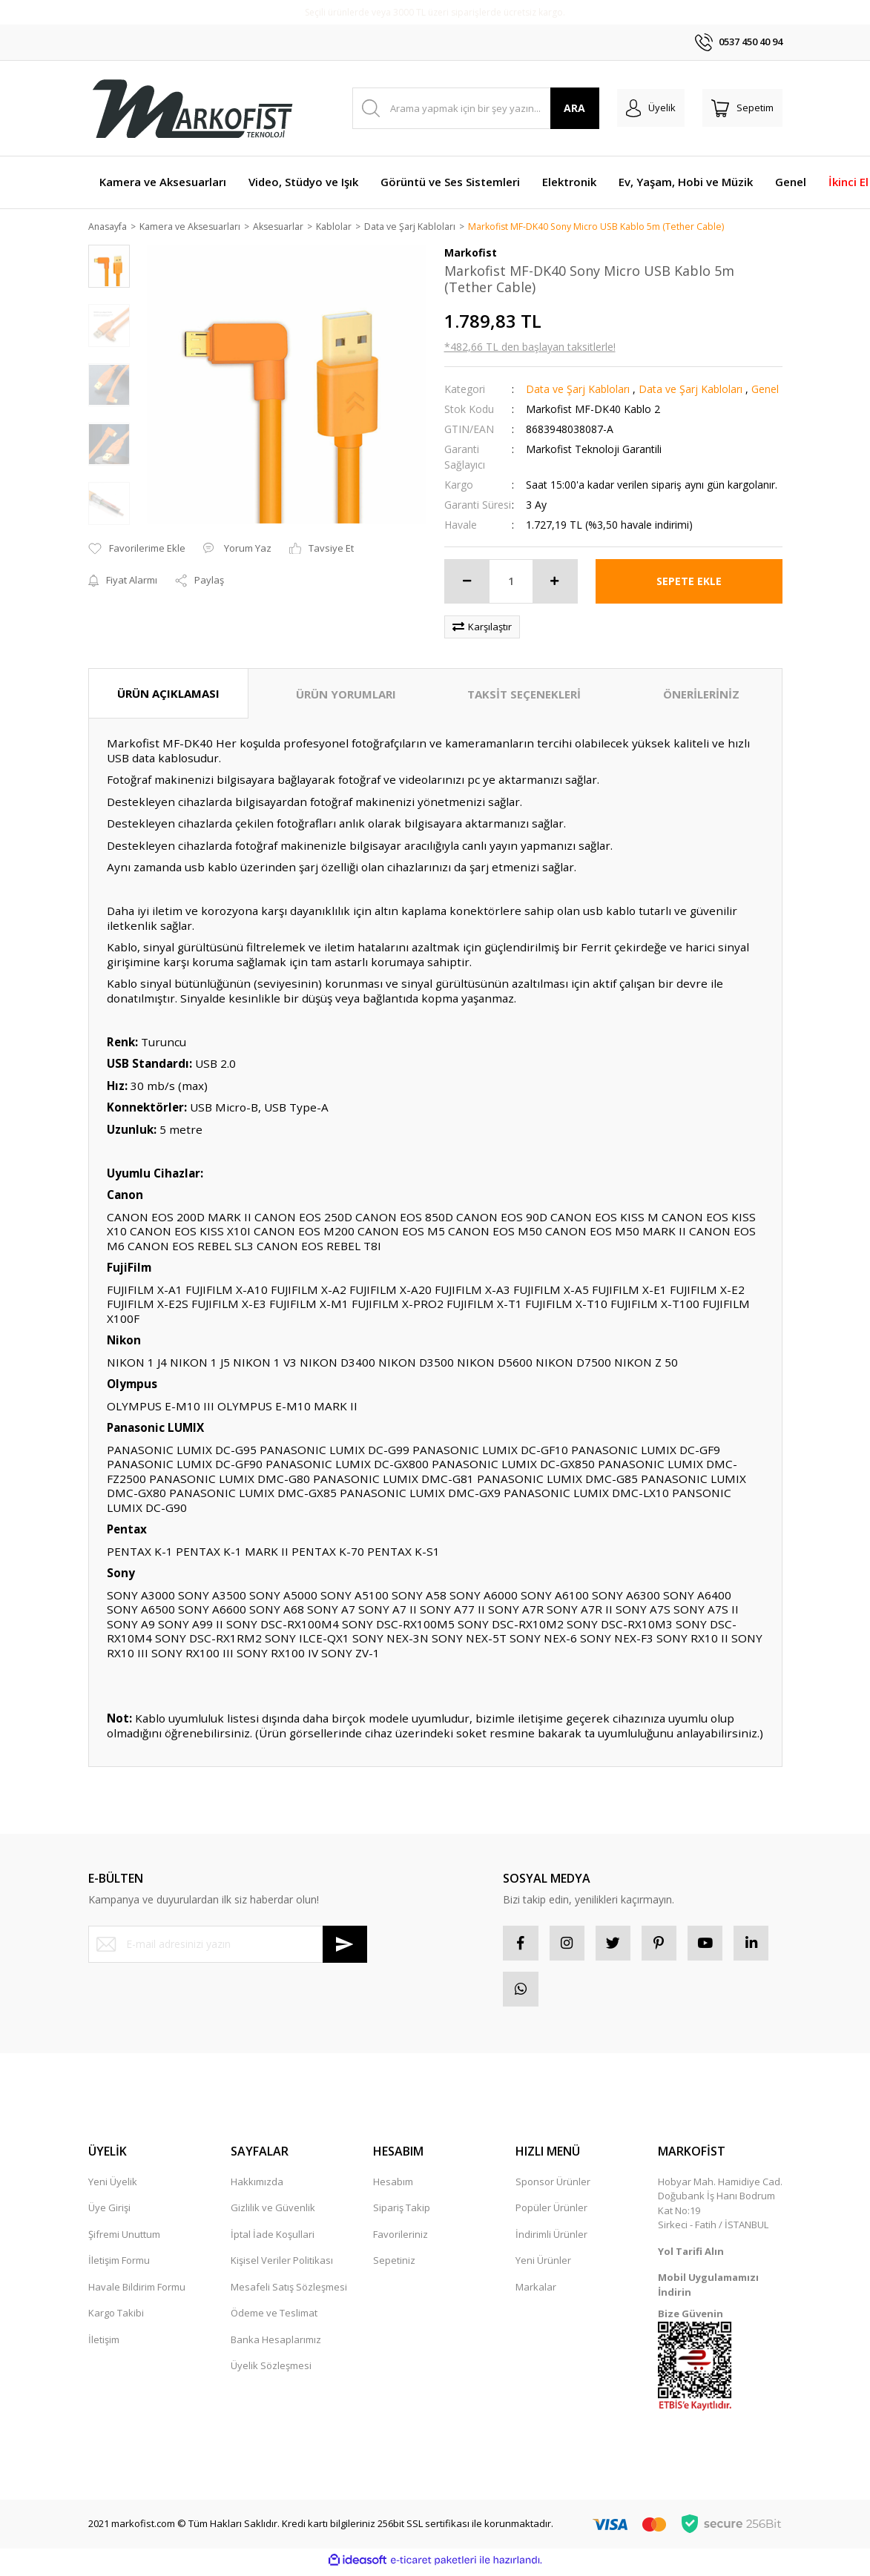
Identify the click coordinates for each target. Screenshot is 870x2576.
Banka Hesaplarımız (276, 2344)
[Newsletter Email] (227, 1945)
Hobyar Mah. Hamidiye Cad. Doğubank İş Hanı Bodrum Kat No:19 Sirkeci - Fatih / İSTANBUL (720, 2208)
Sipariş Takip (401, 2212)
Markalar (535, 2292)
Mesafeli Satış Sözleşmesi (289, 2292)
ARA (574, 108)
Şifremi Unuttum (124, 2239)
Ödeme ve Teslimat (274, 2318)
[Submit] (345, 1945)
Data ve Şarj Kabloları (578, 390)
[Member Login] (651, 108)
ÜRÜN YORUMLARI (346, 694)
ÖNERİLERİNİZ (701, 694)
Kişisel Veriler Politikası (282, 2265)
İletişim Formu (119, 2265)
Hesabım (393, 2186)
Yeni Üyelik (112, 2186)
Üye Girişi (109, 2212)
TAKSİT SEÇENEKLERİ (524, 694)
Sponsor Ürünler (552, 2186)
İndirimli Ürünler (551, 2239)
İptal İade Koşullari (272, 2239)
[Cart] (742, 108)
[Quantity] (511, 582)
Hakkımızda (257, 2186)
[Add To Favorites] (136, 549)
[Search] (475, 108)
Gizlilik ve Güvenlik (273, 2212)
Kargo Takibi (116, 2318)
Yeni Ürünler (543, 2265)
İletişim (103, 2344)
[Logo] (192, 108)
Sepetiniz (394, 2265)
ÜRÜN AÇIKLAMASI (168, 694)
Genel (765, 390)
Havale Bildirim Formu (136, 2292)
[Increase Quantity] (555, 582)
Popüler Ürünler (551, 2212)
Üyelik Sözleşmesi (271, 2370)
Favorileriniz (400, 2239)
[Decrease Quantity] (467, 582)
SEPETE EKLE (689, 582)
